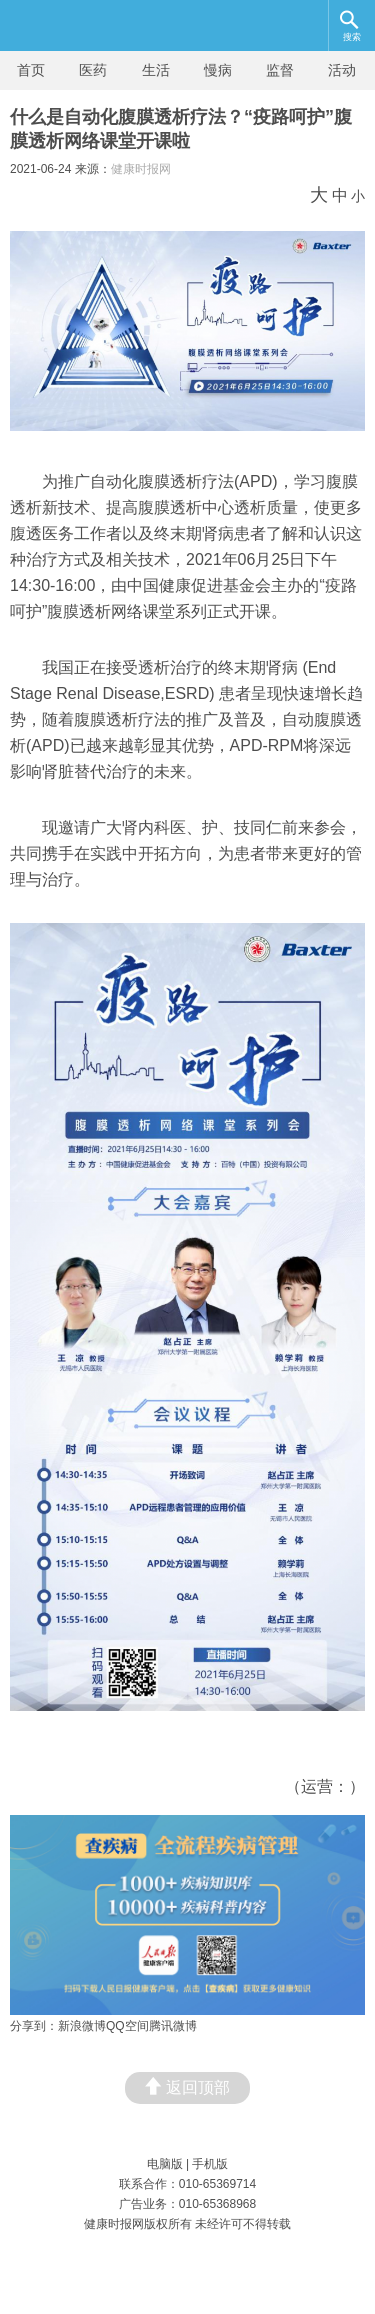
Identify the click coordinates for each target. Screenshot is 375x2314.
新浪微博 (82, 2026)
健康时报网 (141, 169)
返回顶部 (187, 2086)
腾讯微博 (173, 2026)
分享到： (34, 2026)
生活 (156, 70)
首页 (31, 70)
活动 (342, 70)
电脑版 (165, 2164)
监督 (280, 70)
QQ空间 (127, 2026)
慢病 (218, 70)
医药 (93, 70)
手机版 (210, 2164)
